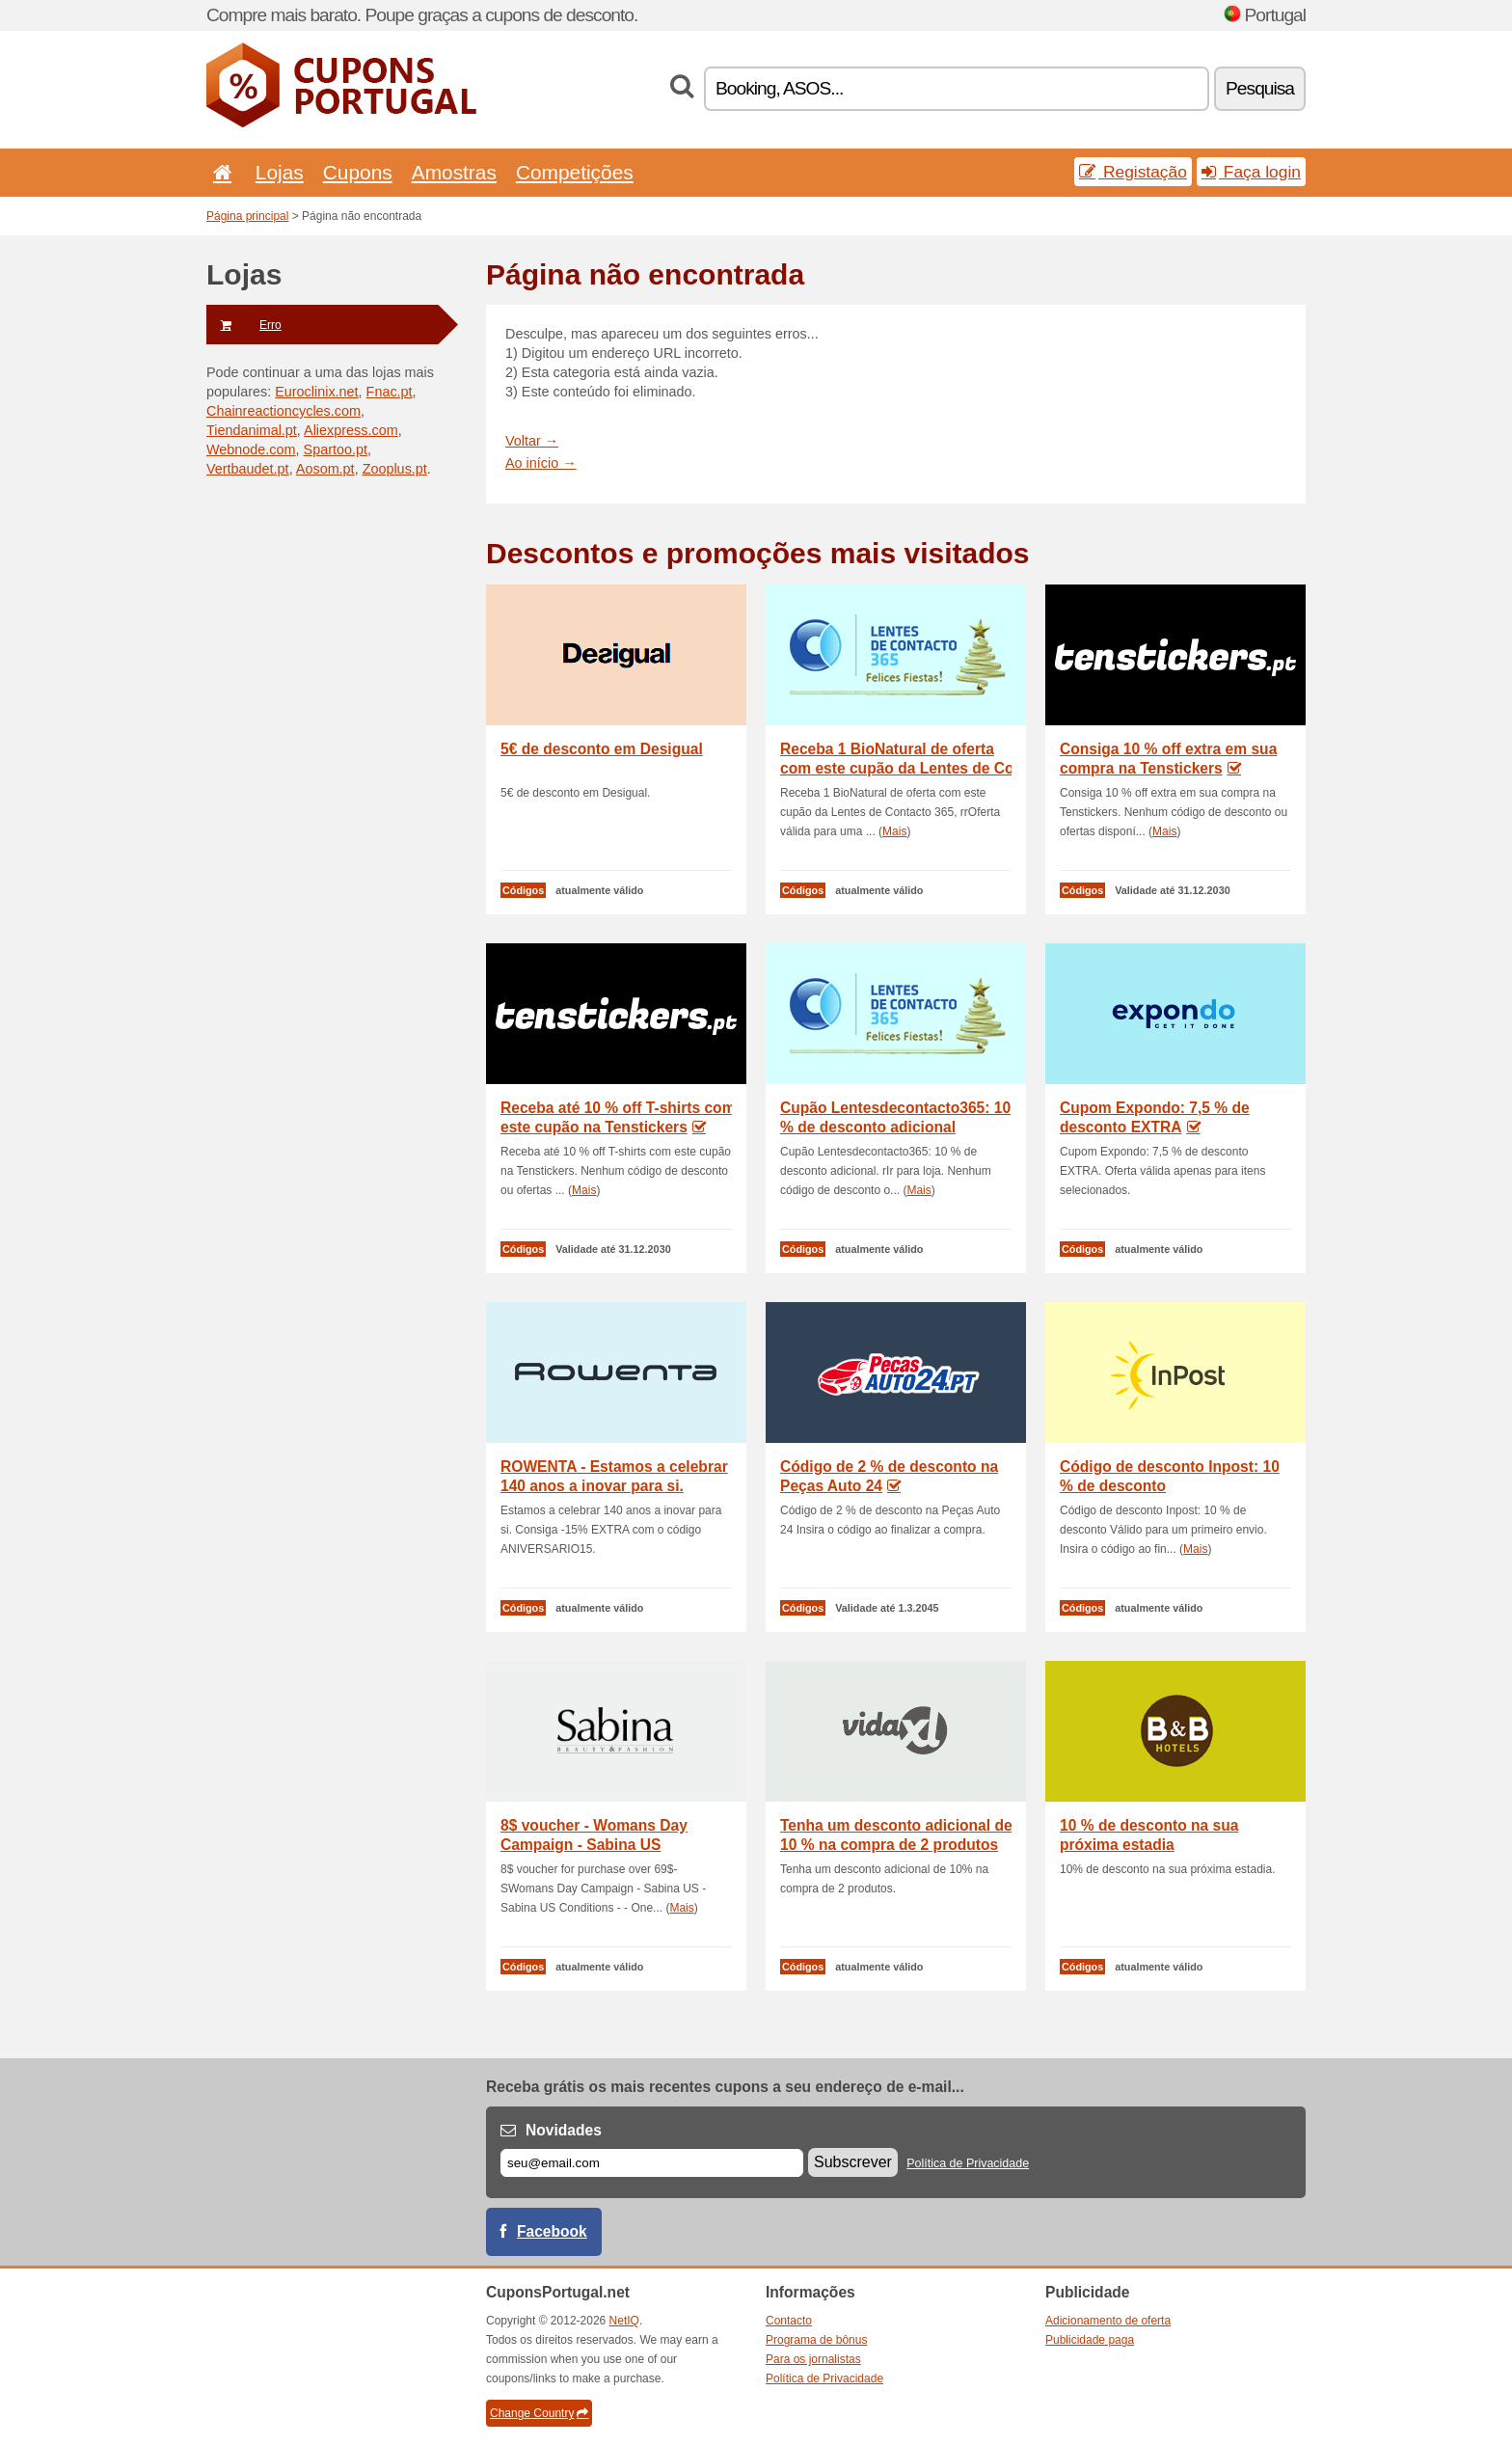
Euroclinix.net (316, 391)
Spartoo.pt (335, 449)
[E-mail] (651, 2163)
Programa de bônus (816, 2340)
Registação (1133, 171)
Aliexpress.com (351, 430)
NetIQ (624, 2320)
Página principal (247, 216)
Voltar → (531, 440)
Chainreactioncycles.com (283, 411)
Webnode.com (251, 449)
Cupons (357, 172)
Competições (575, 172)
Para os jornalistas (813, 2359)
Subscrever (853, 2162)
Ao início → (541, 463)
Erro (244, 325)
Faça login (1251, 171)
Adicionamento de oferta (1108, 2320)
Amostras (454, 172)
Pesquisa (1260, 88)
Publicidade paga (1089, 2340)
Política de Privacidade (967, 2163)
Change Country (539, 2413)
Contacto (789, 2320)
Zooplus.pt (395, 468)
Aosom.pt (325, 468)
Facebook (552, 2231)
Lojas (280, 172)
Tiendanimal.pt (251, 430)
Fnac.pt (389, 391)
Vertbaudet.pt (247, 468)
